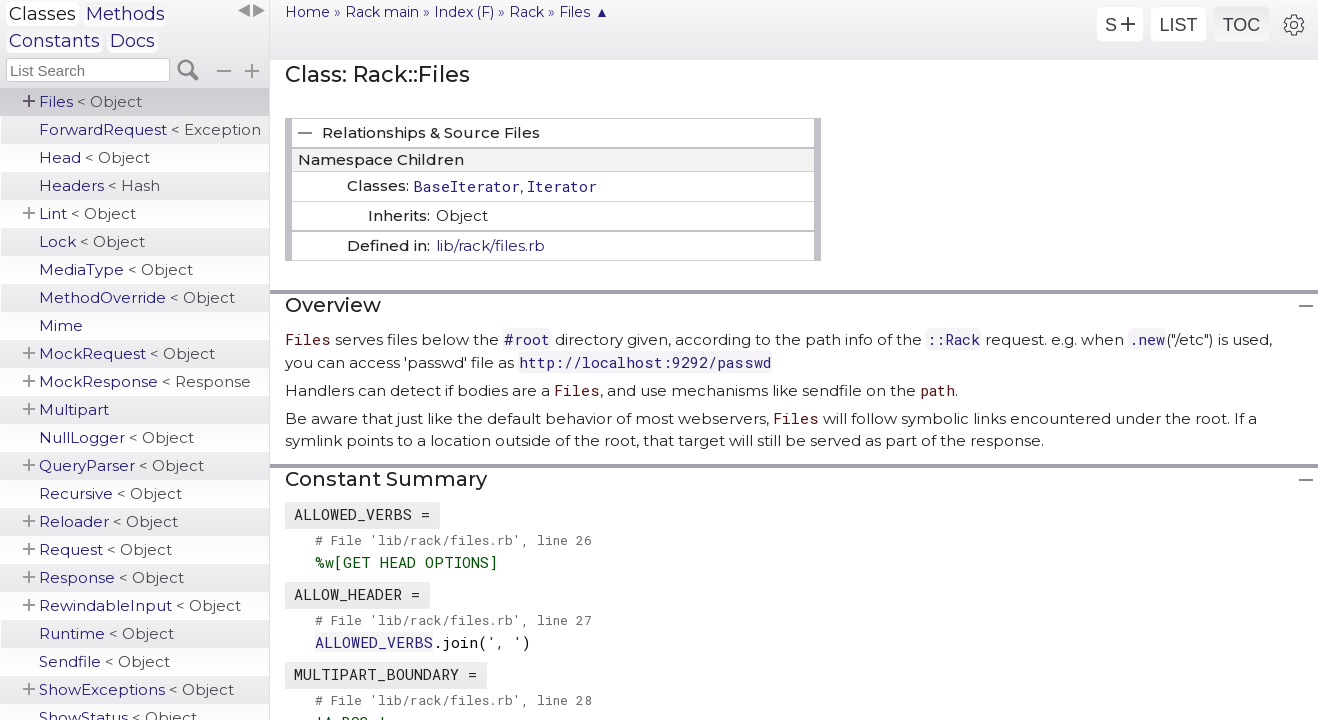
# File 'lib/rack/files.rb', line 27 (453, 620)
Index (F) (464, 12)
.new (1147, 339)
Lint (87, 213)
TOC (1242, 25)
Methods (125, 14)
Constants (54, 41)
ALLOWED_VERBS (374, 642)
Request (105, 549)
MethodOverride (137, 297)
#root (527, 339)
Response (111, 577)
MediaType (116, 269)
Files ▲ (584, 12)
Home (307, 12)
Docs (132, 41)
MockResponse (145, 381)
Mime (61, 325)
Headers (99, 185)
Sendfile (104, 661)
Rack (526, 12)
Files (90, 101)
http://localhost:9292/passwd (645, 362)
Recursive (110, 493)
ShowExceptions (136, 689)
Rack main (382, 12)
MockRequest (127, 353)
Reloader (108, 521)
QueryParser (121, 465)
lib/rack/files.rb (490, 245)
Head (94, 157)
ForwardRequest (150, 129)
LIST (1178, 25)
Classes (42, 14)
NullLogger (116, 437)
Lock (92, 241)
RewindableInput (140, 605)
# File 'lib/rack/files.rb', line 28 (453, 700)
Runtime (106, 633)
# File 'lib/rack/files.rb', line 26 (453, 540)
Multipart (74, 409)
